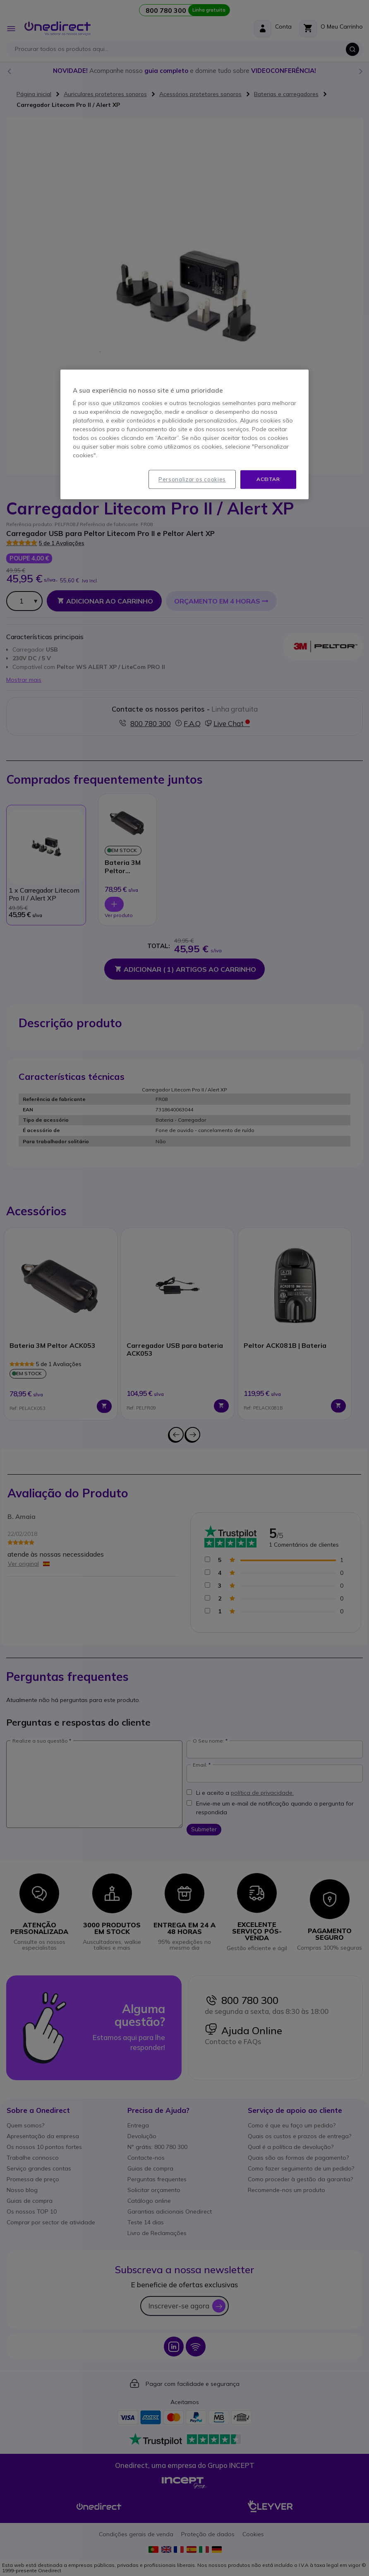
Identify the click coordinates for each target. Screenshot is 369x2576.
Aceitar (268, 479)
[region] (184, 434)
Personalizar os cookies (192, 479)
